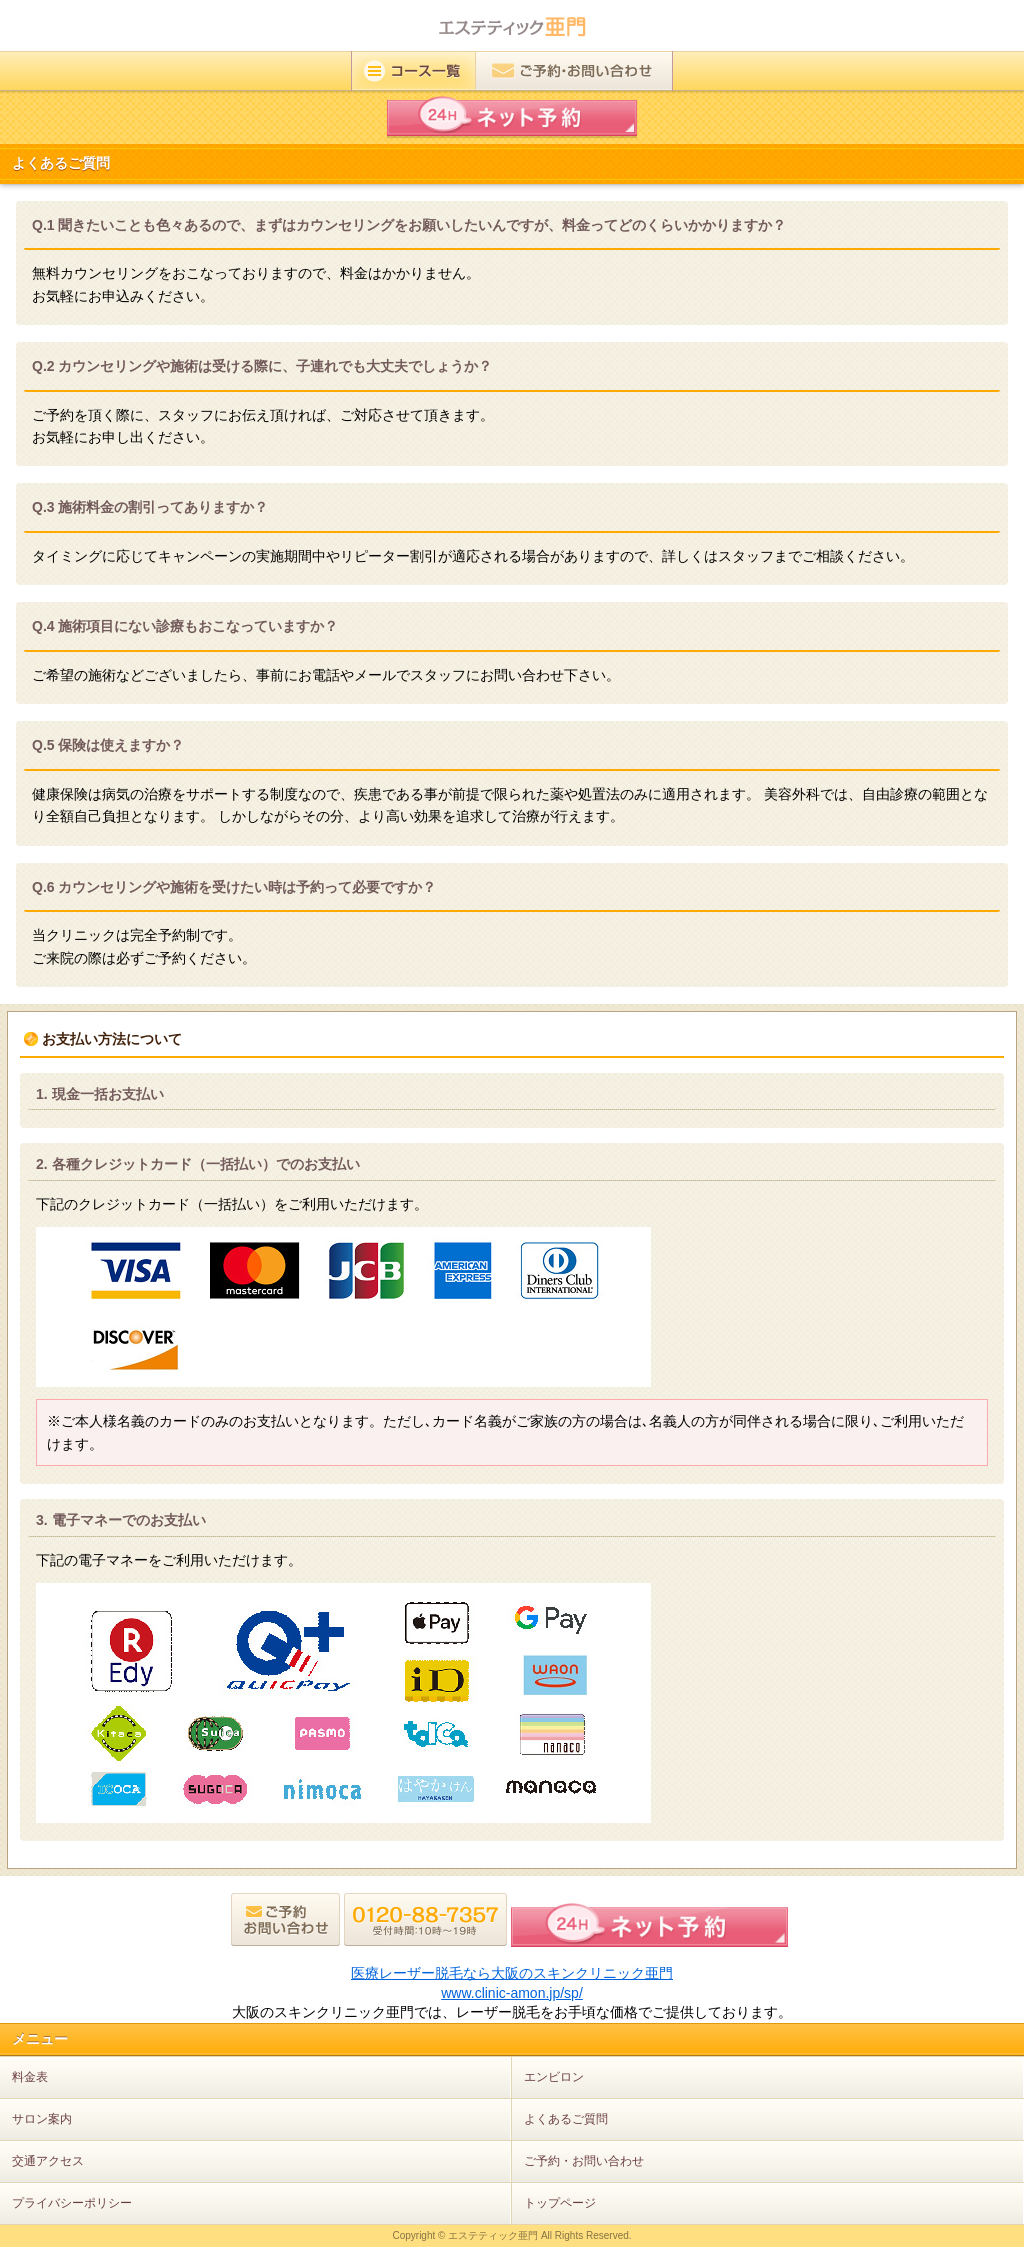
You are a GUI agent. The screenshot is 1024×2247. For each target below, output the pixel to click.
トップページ (560, 2203)
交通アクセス (48, 2161)
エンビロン (554, 2077)
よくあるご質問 (566, 2119)
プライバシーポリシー (72, 2203)
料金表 (30, 2077)
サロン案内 (42, 2119)
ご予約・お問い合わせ (584, 2161)
